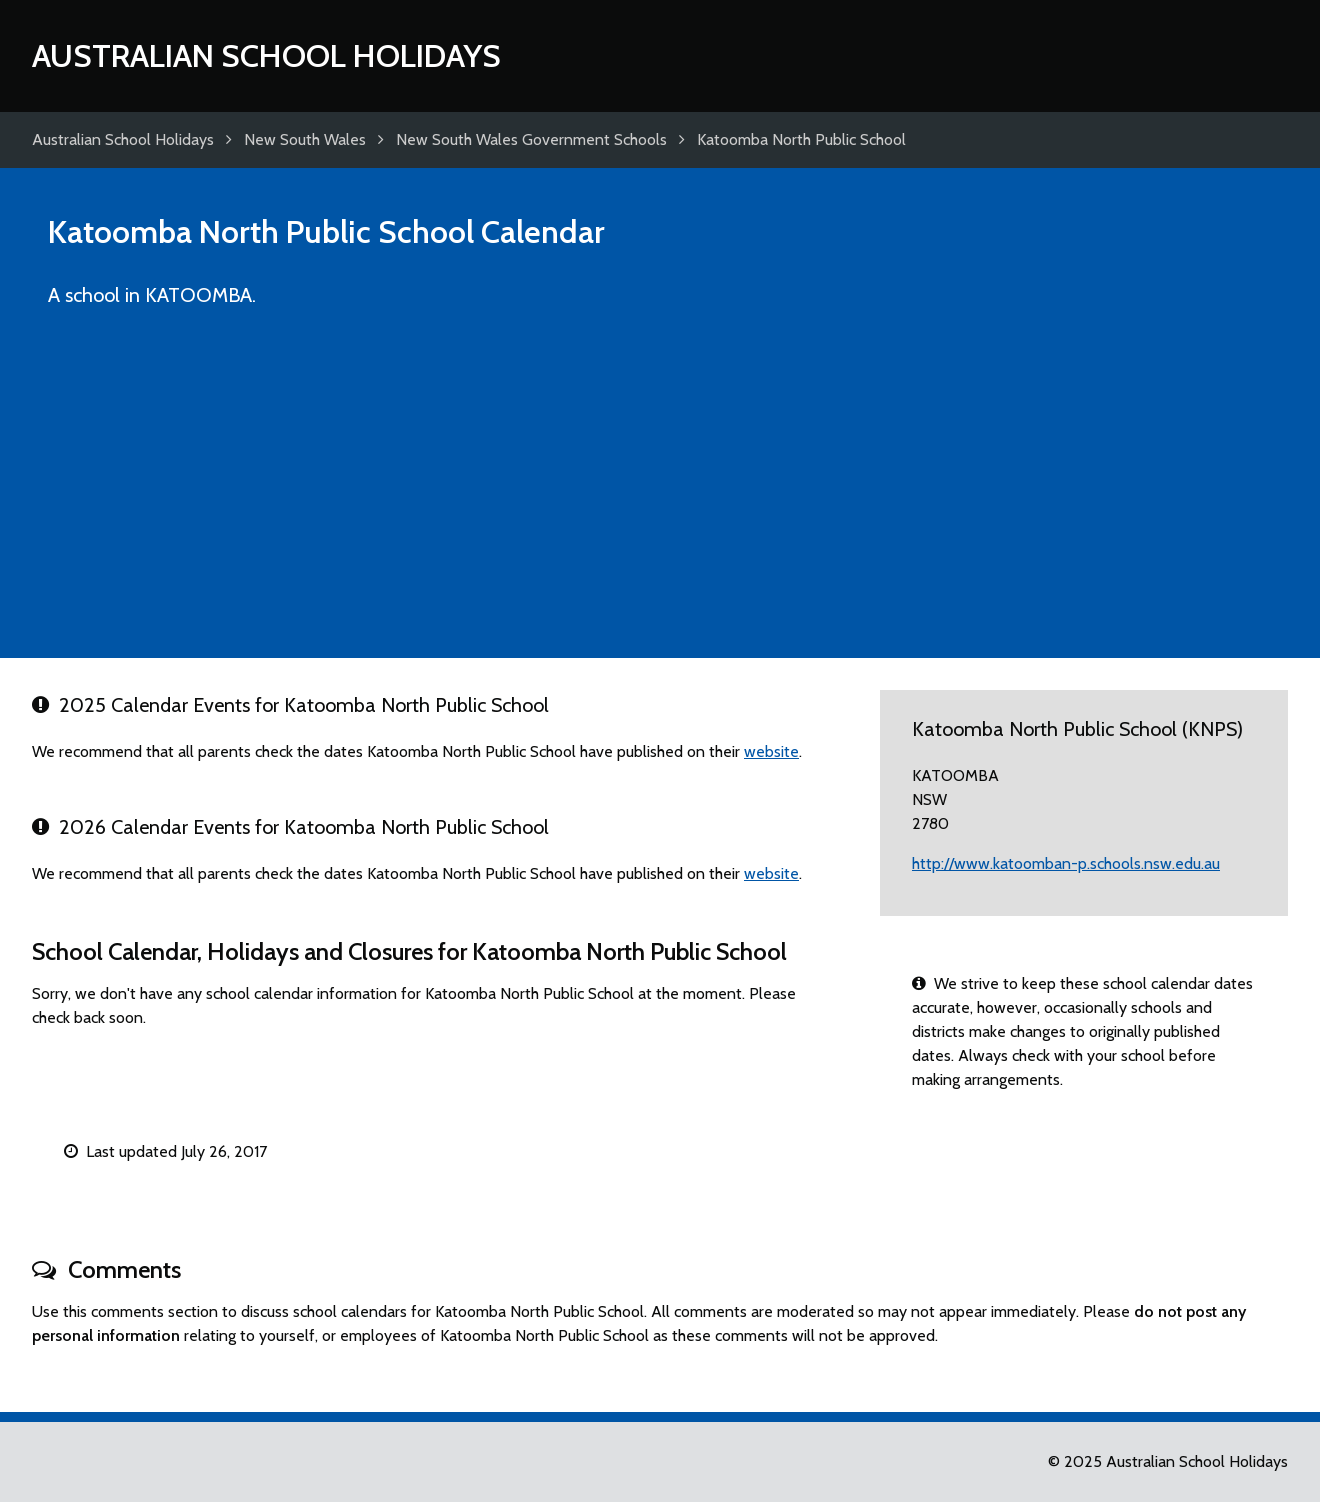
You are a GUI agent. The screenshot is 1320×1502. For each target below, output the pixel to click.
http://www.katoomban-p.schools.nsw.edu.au (1066, 863)
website (771, 751)
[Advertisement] (660, 492)
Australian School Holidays (266, 55)
